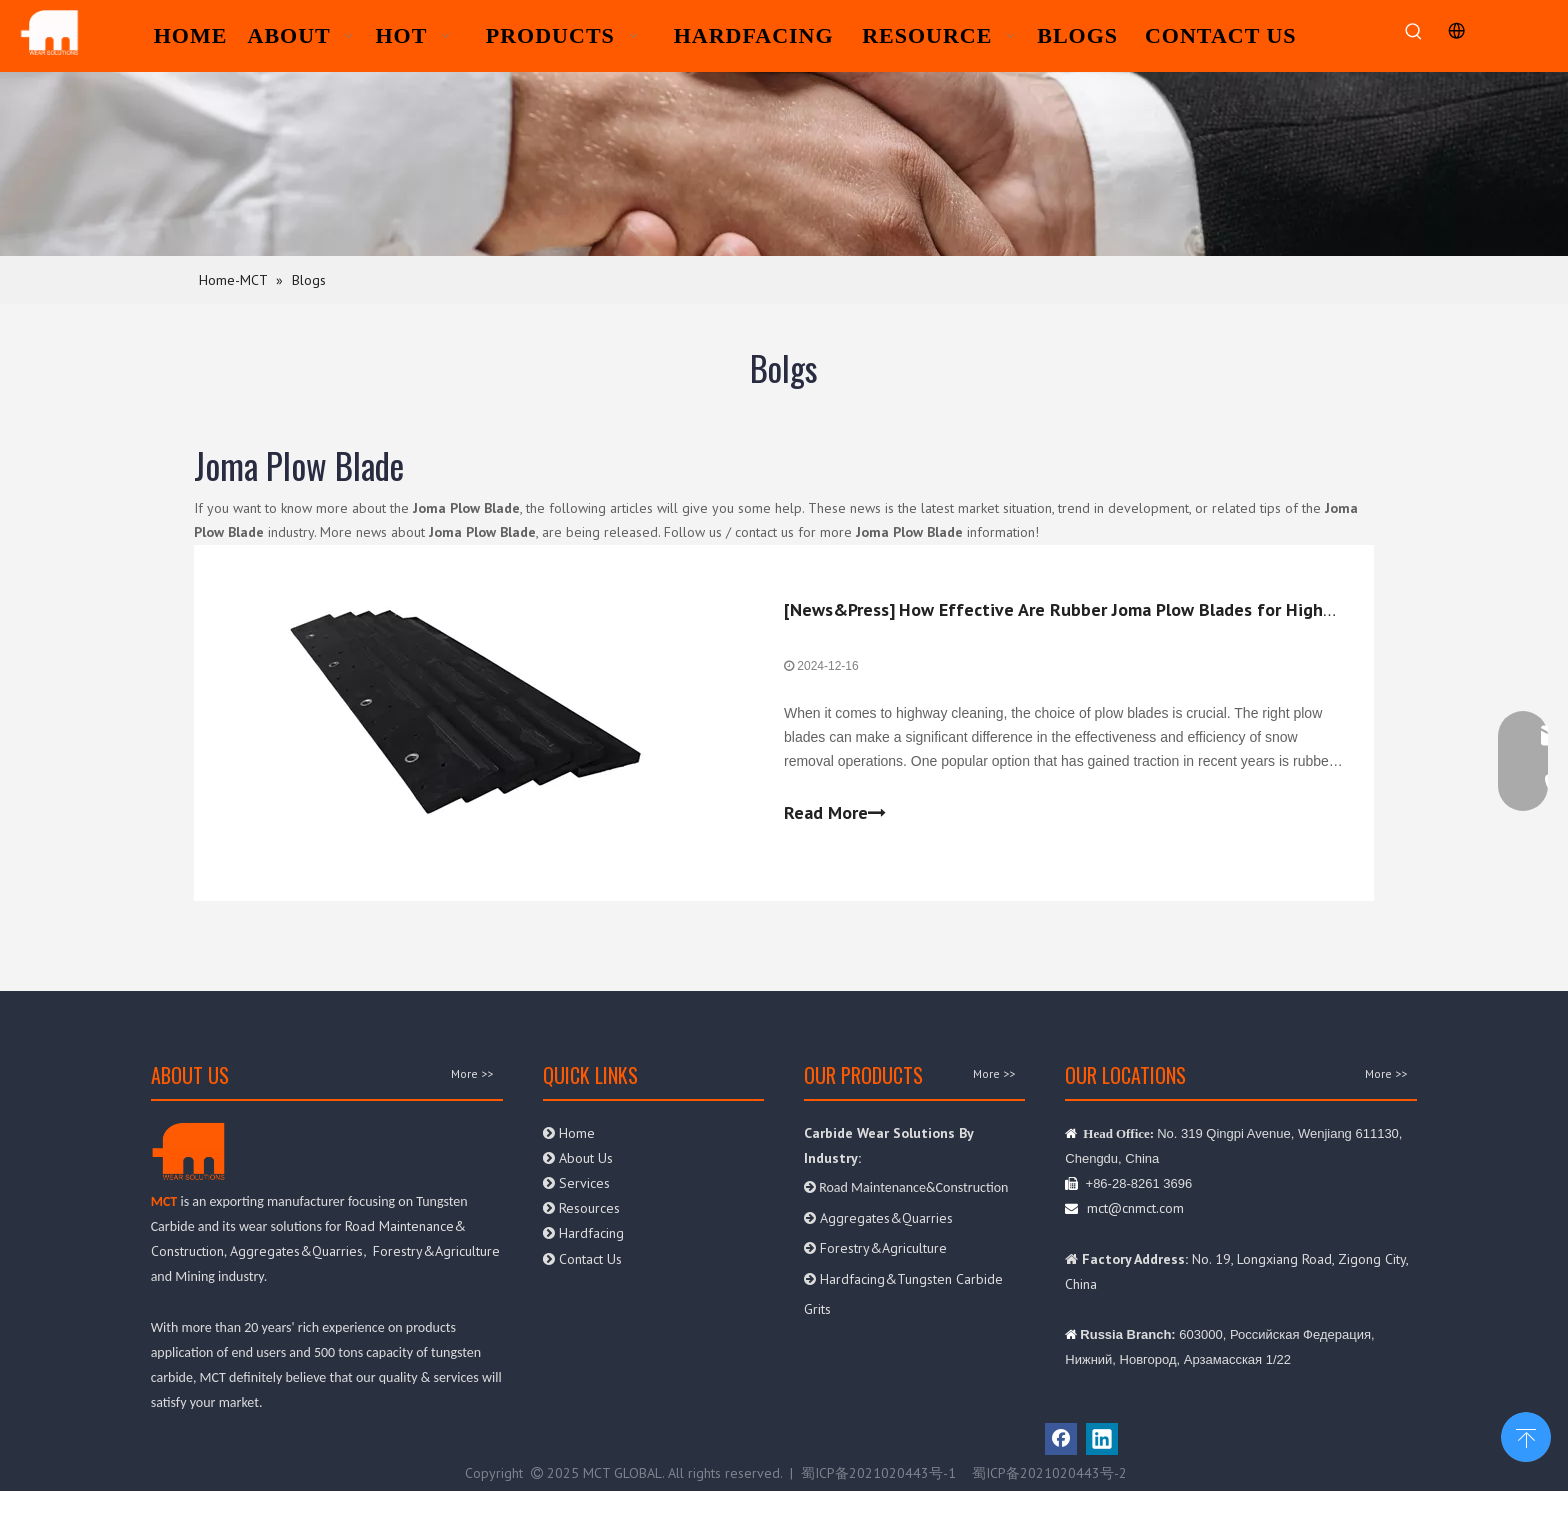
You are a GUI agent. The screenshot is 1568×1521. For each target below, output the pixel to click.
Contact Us (582, 1259)
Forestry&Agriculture (436, 1251)
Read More (835, 813)
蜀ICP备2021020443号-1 (878, 1473)
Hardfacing (583, 1233)
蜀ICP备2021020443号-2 (1049, 1473)
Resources (581, 1208)
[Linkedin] (1102, 1439)
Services (576, 1183)
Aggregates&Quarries (296, 1251)
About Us (580, 1158)
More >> (472, 1074)
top (1526, 1435)
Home (569, 1133)
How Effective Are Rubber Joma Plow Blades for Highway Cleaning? (1167, 609)
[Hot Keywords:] (1413, 32)
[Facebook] (1061, 1439)
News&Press (839, 609)
